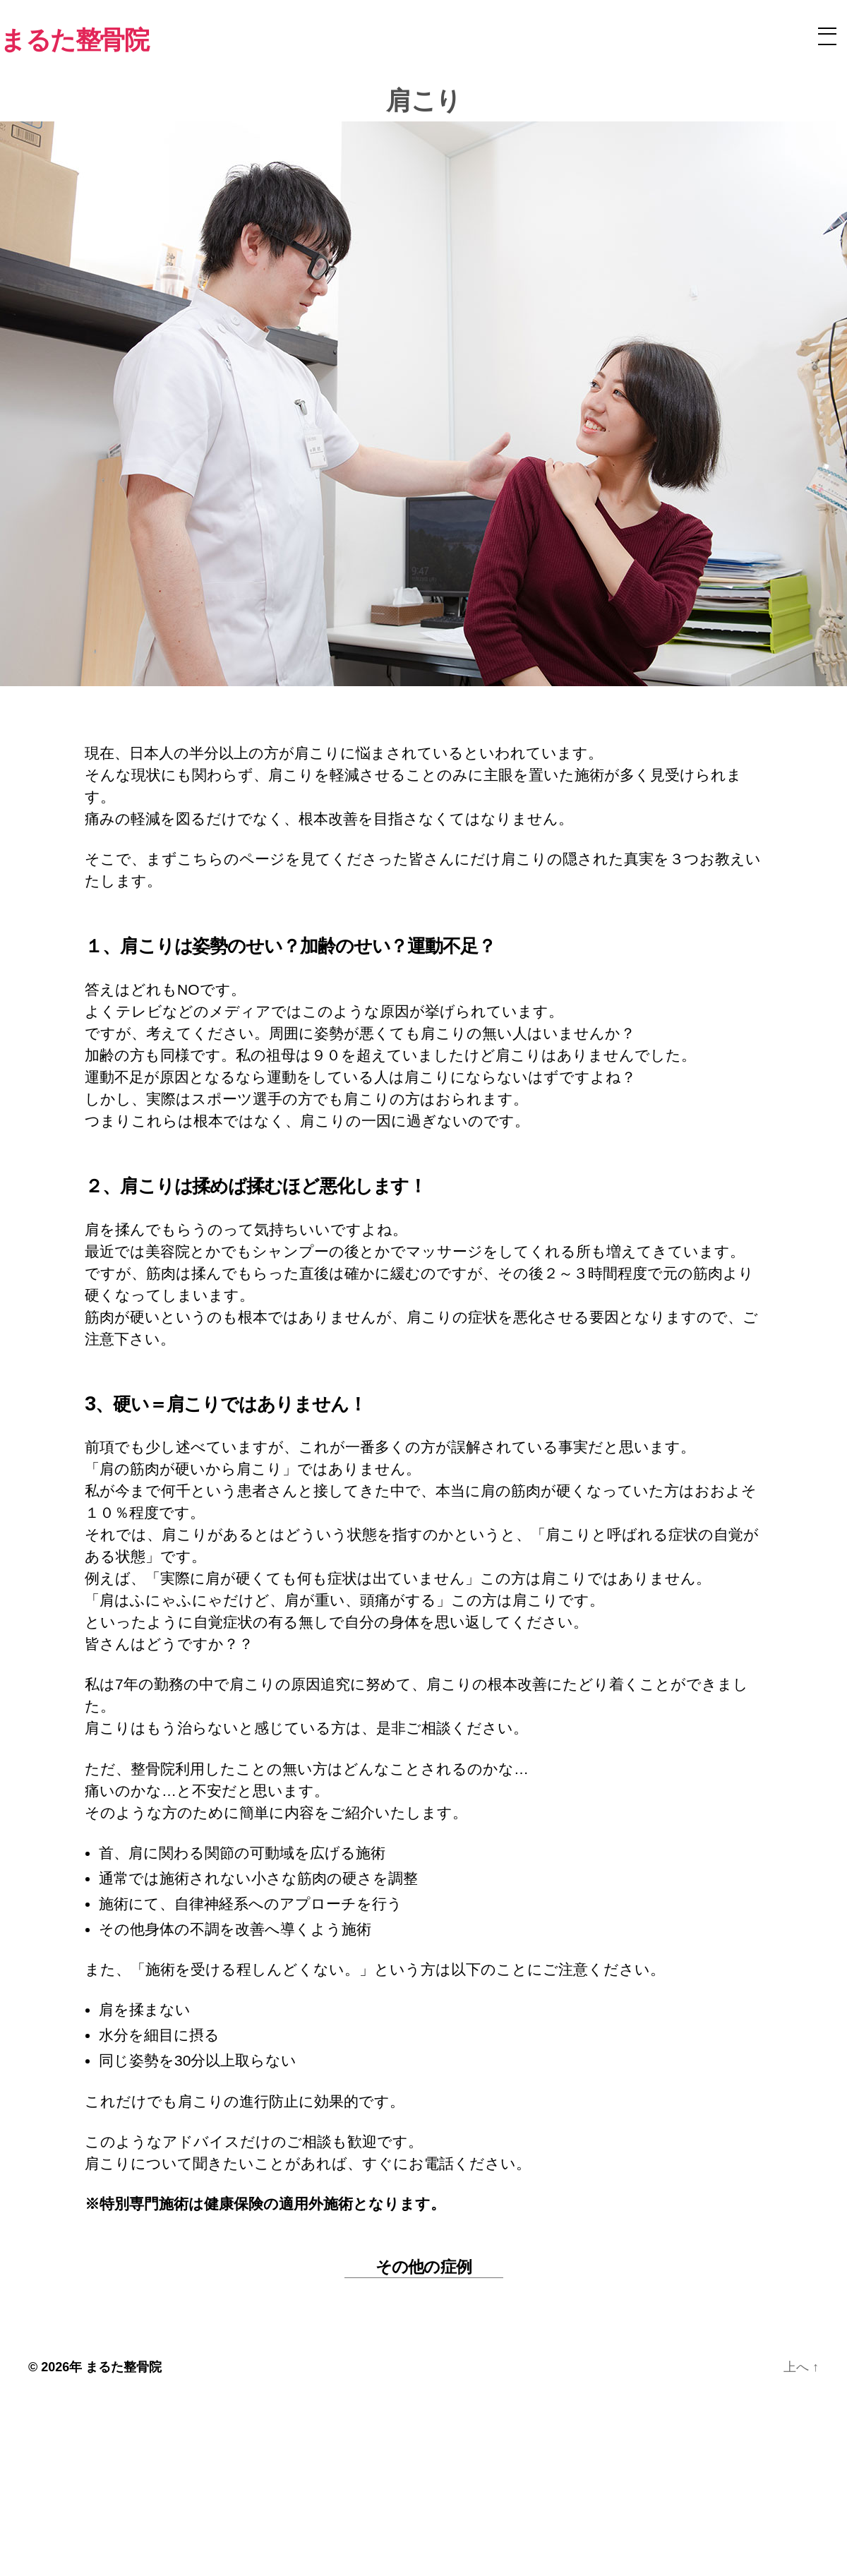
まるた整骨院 (123, 2367)
